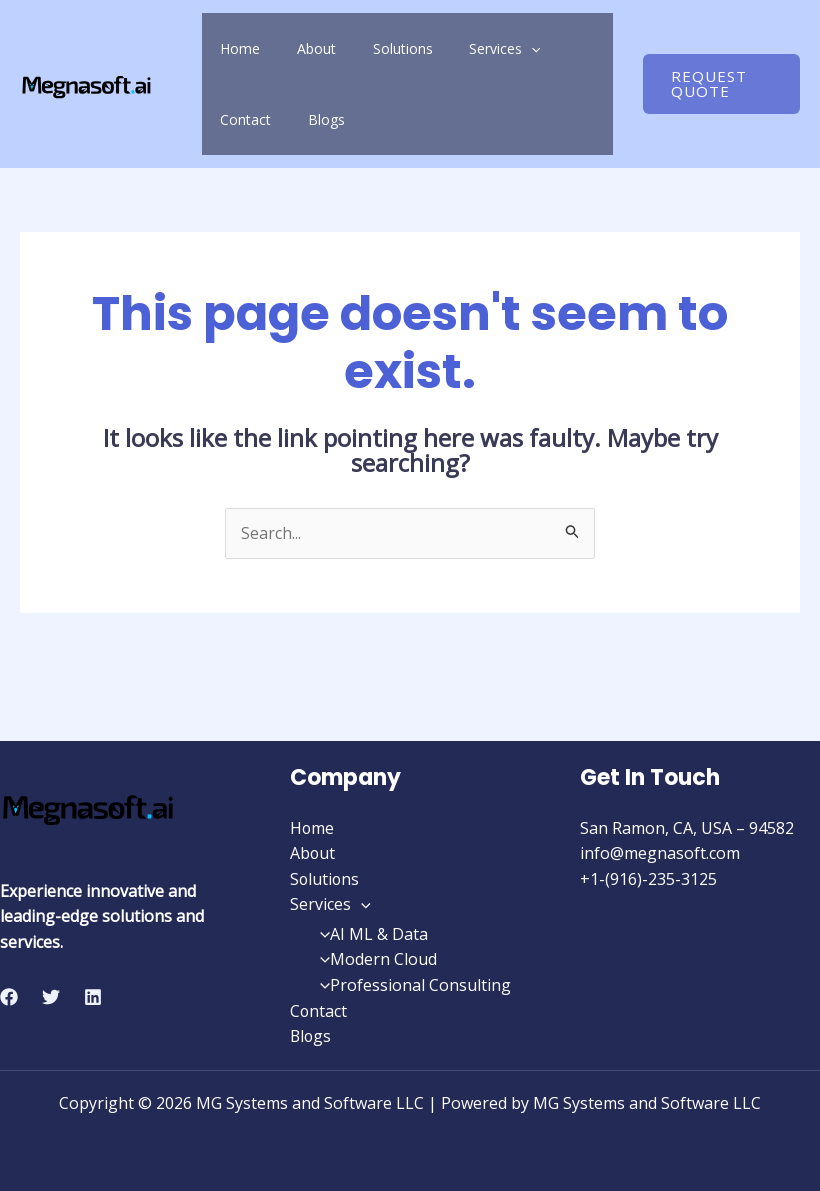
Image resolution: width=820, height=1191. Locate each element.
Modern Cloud (373, 960)
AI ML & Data (369, 934)
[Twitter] (51, 997)
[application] (473, 48)
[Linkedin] (93, 997)
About (291, 48)
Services (446, 48)
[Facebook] (9, 997)
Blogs (230, 119)
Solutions (361, 48)
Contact (527, 48)
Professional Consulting (410, 985)
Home (232, 48)
